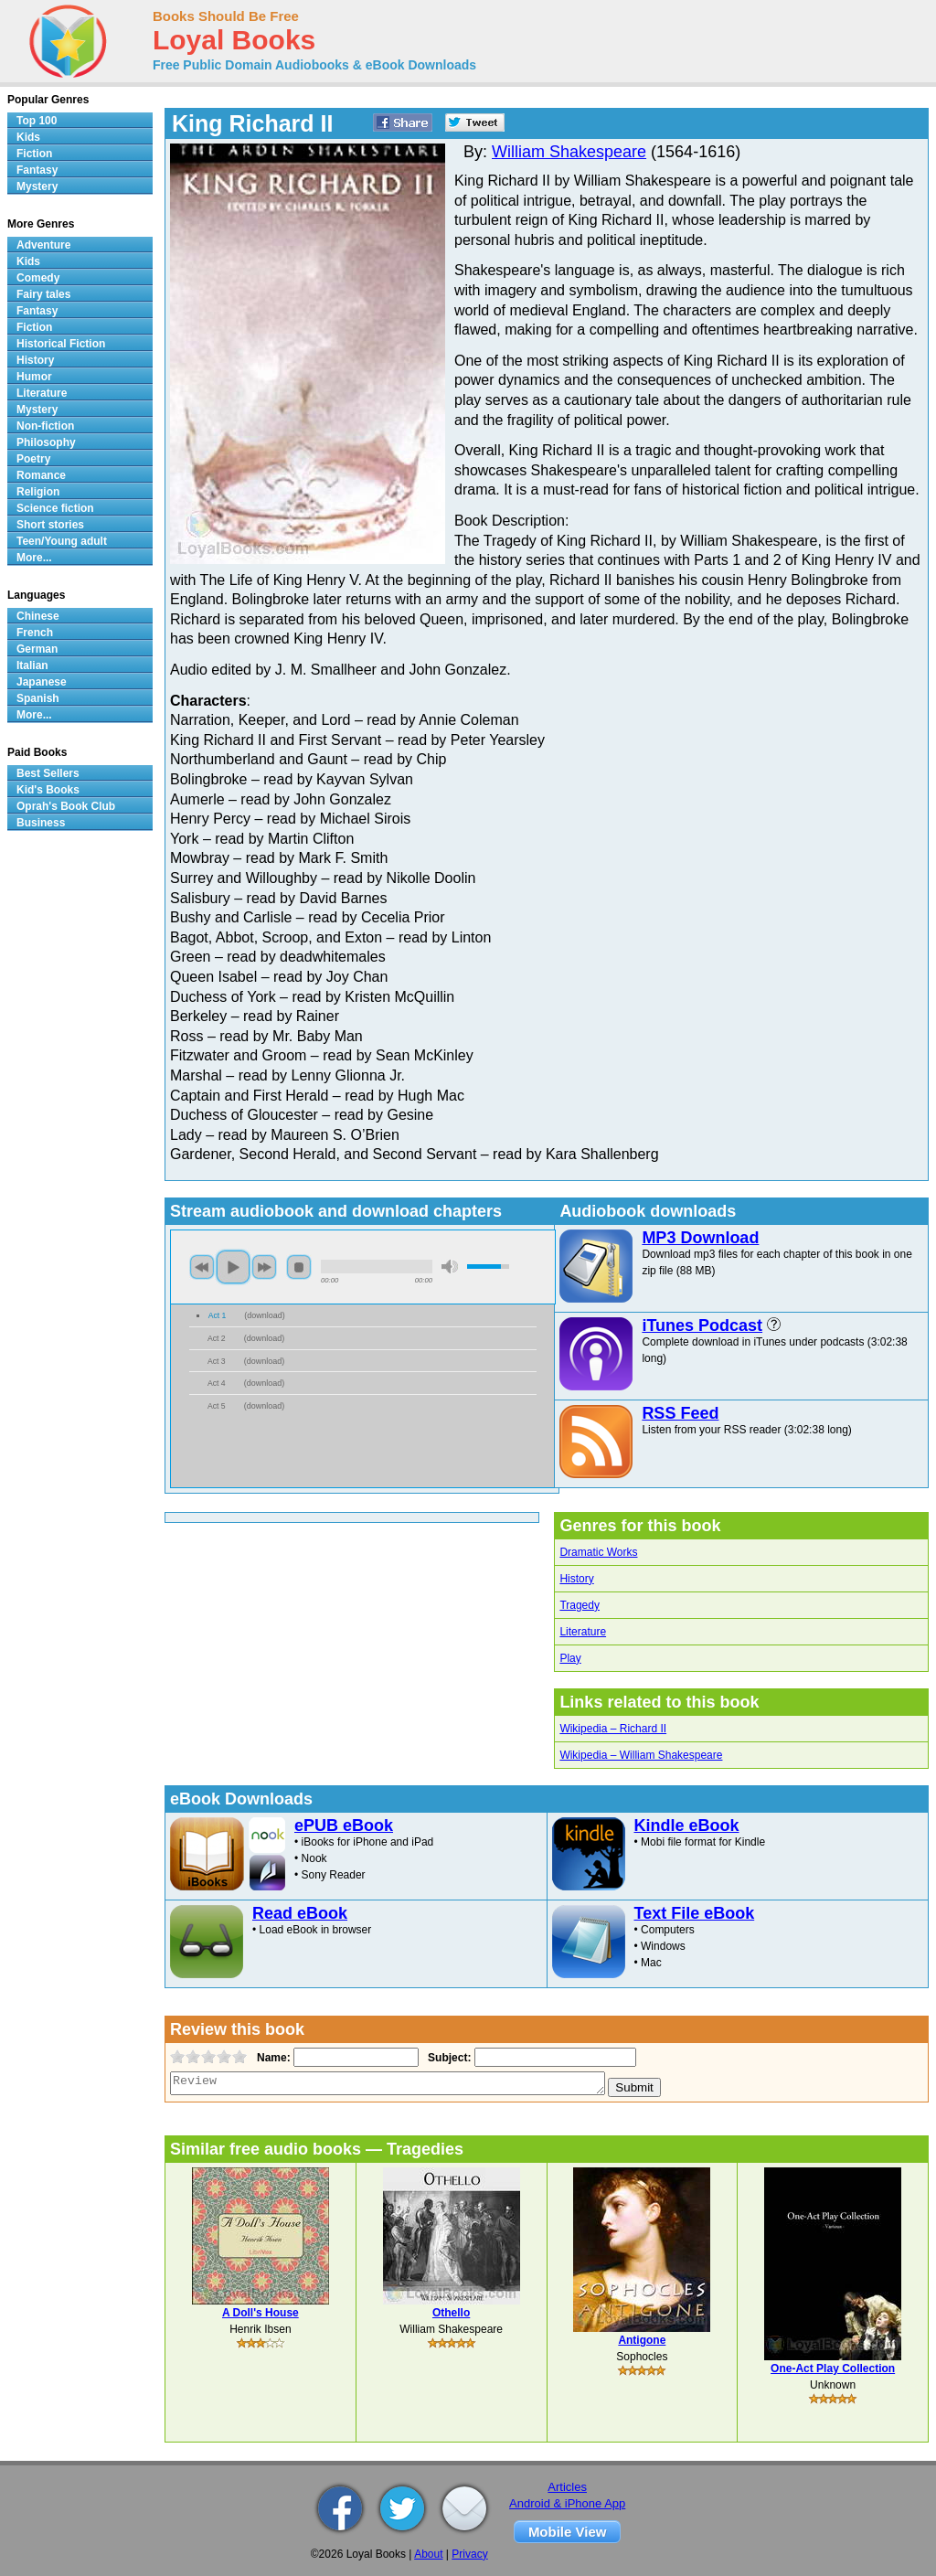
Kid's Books (48, 789)
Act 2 (216, 1338)
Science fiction (55, 508)
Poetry (33, 458)
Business (40, 822)
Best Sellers (48, 773)
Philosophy (46, 442)
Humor (34, 376)
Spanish (37, 698)
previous (202, 1267)
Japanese (41, 682)
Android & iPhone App (567, 2503)
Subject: (447, 2057)
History (576, 1578)
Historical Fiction (60, 343)
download (264, 1315)
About (428, 2554)
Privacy (469, 2554)
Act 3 (216, 1361)
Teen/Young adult (61, 541)
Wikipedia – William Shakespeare (640, 1755)
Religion (37, 491)
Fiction (34, 153)
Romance (41, 475)
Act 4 (216, 1383)
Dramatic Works (598, 1552)
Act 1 (217, 1315)
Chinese (37, 616)
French (34, 632)
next (264, 1267)
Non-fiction (45, 426)
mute (449, 1266)
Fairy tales (43, 294)
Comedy (37, 277)
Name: (271, 2057)
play (233, 1267)
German (37, 649)
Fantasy (37, 170)
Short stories (50, 524)
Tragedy (579, 1605)
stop (299, 1267)
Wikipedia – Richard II (612, 1728)
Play (569, 1658)
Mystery (37, 186)
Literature (582, 1631)
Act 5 (216, 1405)
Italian (32, 665)
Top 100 (36, 120)
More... (34, 557)
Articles (567, 2487)
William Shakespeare (569, 152)
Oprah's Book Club (65, 806)
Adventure (43, 245)
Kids (28, 137)
